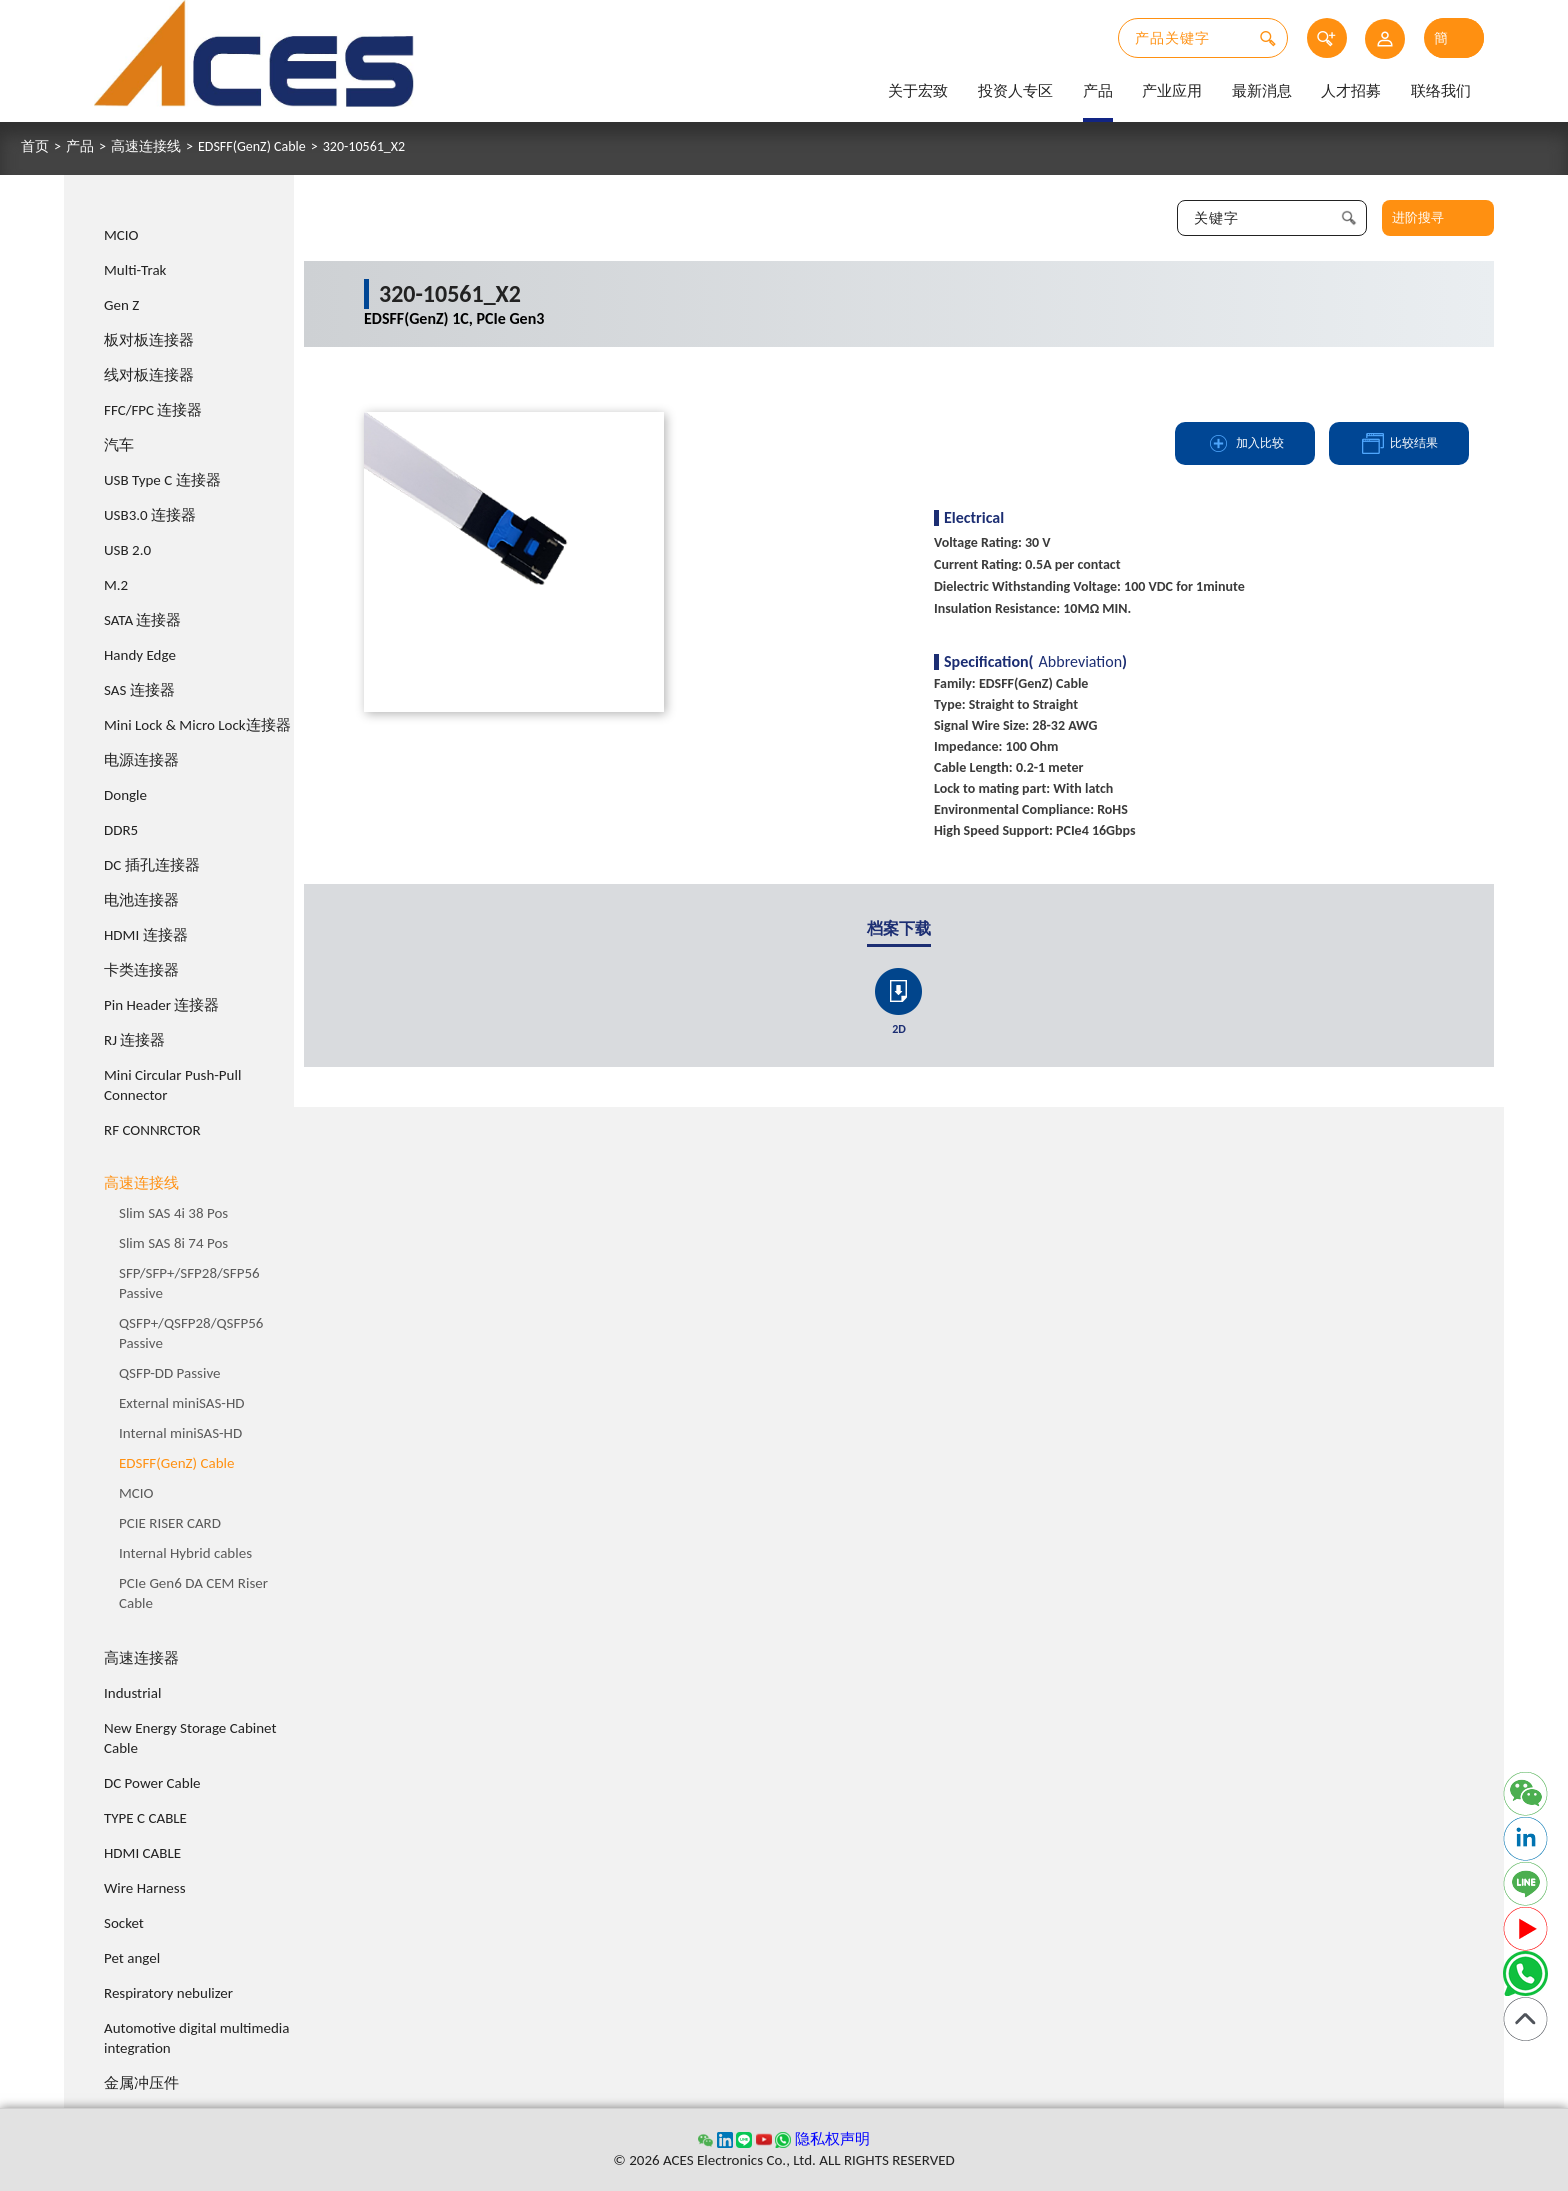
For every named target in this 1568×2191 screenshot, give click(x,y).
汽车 (119, 445)
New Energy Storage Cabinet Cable (190, 1738)
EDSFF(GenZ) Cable (252, 147)
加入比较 (1245, 443)
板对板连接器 (149, 340)
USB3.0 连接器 (150, 515)
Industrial (132, 1693)
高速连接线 (146, 147)
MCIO (121, 235)
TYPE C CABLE (145, 1818)
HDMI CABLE (142, 1853)
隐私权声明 (832, 2139)
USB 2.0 (127, 550)
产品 (1098, 91)
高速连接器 (141, 1658)
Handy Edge (140, 655)
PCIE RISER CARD (170, 1523)
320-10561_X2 (364, 147)
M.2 (116, 585)
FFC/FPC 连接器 (153, 410)
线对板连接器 (149, 375)
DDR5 (121, 830)
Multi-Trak (135, 270)
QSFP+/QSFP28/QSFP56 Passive (191, 1333)
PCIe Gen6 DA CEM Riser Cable (193, 1593)
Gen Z (121, 305)
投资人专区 (1015, 91)
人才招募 (1351, 91)
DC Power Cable (152, 1783)
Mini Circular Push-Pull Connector (172, 1085)
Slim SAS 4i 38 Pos (173, 1213)
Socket (124, 1923)
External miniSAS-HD (182, 1403)
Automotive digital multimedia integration (196, 2038)
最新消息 (1262, 91)
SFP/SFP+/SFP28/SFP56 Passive (189, 1283)
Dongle (125, 795)
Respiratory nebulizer (168, 1993)
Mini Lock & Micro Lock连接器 (197, 725)
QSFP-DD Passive (170, 1373)
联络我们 (1441, 91)
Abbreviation (1081, 662)
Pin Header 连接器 (161, 1005)
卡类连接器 (141, 970)
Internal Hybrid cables (185, 1553)
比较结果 (1399, 443)
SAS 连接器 (139, 690)
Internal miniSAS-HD (180, 1433)
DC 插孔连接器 (152, 865)
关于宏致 (918, 91)
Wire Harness (145, 1888)
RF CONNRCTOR (152, 1130)
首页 (35, 147)
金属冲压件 (141, 2083)
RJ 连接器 (134, 1040)
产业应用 (1172, 91)
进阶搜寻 (1418, 217)
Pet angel (132, 1958)
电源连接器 (141, 760)
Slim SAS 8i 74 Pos (173, 1243)
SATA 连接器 (143, 620)
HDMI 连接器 (146, 935)
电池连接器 (141, 900)
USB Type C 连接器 (162, 480)
